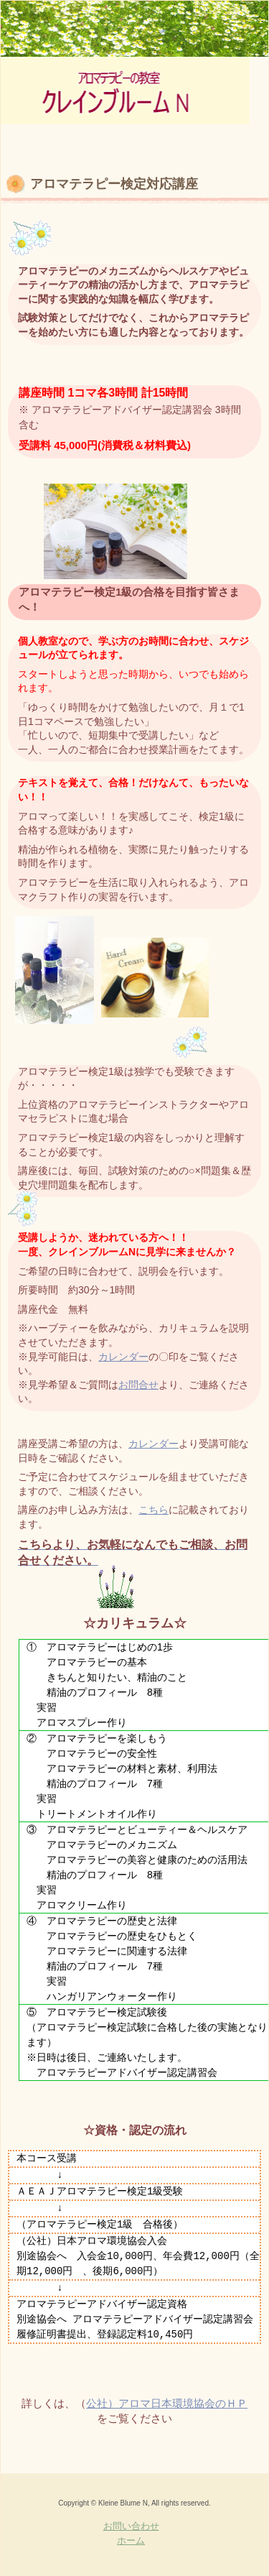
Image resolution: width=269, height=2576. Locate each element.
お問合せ (138, 1384)
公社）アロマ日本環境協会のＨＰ (166, 2403)
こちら (153, 1509)
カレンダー (123, 1356)
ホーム (131, 2540)
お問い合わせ (131, 2526)
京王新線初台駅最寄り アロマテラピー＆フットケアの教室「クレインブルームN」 (125, 87)
